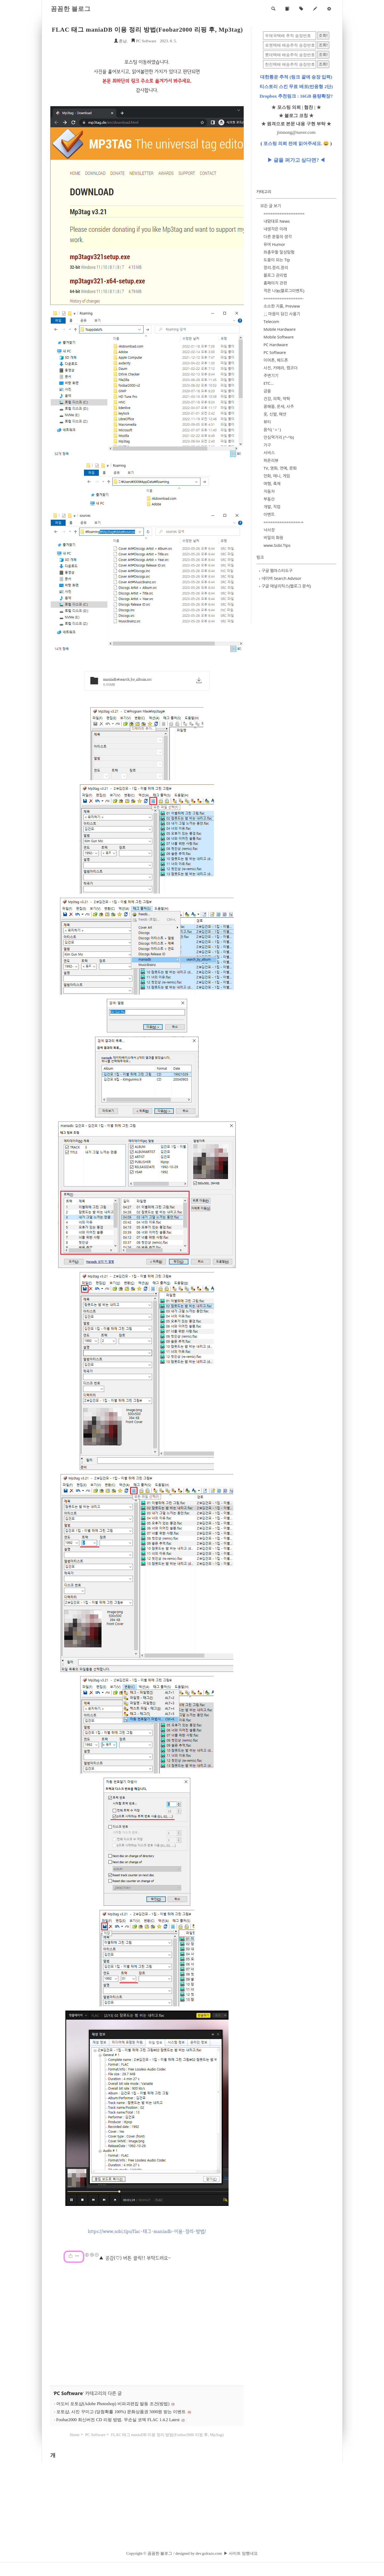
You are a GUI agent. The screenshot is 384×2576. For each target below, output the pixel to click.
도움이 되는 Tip (277, 259)
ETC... (269, 383)
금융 (267, 391)
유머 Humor (274, 244)
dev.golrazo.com (209, 2553)
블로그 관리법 (275, 275)
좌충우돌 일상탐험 (279, 252)
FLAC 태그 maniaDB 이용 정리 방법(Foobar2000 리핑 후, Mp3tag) (147, 29)
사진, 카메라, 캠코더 (281, 367)
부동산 (269, 499)
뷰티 (267, 421)
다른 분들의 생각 (278, 236)
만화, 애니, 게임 (277, 475)
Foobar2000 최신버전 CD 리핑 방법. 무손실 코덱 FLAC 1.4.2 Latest (118, 2419)
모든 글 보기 (270, 205)
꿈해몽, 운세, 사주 (279, 406)
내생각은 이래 (275, 228)
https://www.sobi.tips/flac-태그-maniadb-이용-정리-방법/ (147, 2231)
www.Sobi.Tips (277, 545)
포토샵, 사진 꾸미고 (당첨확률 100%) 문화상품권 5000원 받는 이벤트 (121, 2411)
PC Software (143, 41)
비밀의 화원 (273, 537)
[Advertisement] (147, 2324)
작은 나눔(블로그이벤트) (284, 290)
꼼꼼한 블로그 (71, 9)
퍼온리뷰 (271, 460)
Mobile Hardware (280, 329)
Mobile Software (279, 337)
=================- (284, 298)
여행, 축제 (272, 483)
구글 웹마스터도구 (276, 570)
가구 (267, 445)
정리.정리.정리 (276, 267)
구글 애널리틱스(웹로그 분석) (285, 586)
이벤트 (269, 514)
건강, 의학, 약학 (277, 398)
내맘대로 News (277, 221)
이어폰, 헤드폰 (276, 360)
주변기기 (271, 375)
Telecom (271, 321)
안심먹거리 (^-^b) (279, 437)
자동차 (269, 491)
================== (284, 213)
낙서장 (269, 529)
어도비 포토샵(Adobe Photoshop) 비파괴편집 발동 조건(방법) (113, 2403)
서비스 (269, 452)
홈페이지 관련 (275, 283)
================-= (284, 522)
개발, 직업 (272, 506)
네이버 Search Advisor (280, 578)
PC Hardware (276, 344)
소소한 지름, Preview (282, 306)
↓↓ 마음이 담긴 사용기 (282, 313)
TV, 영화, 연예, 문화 (280, 468)
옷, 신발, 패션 (275, 414)
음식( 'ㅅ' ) (272, 429)
